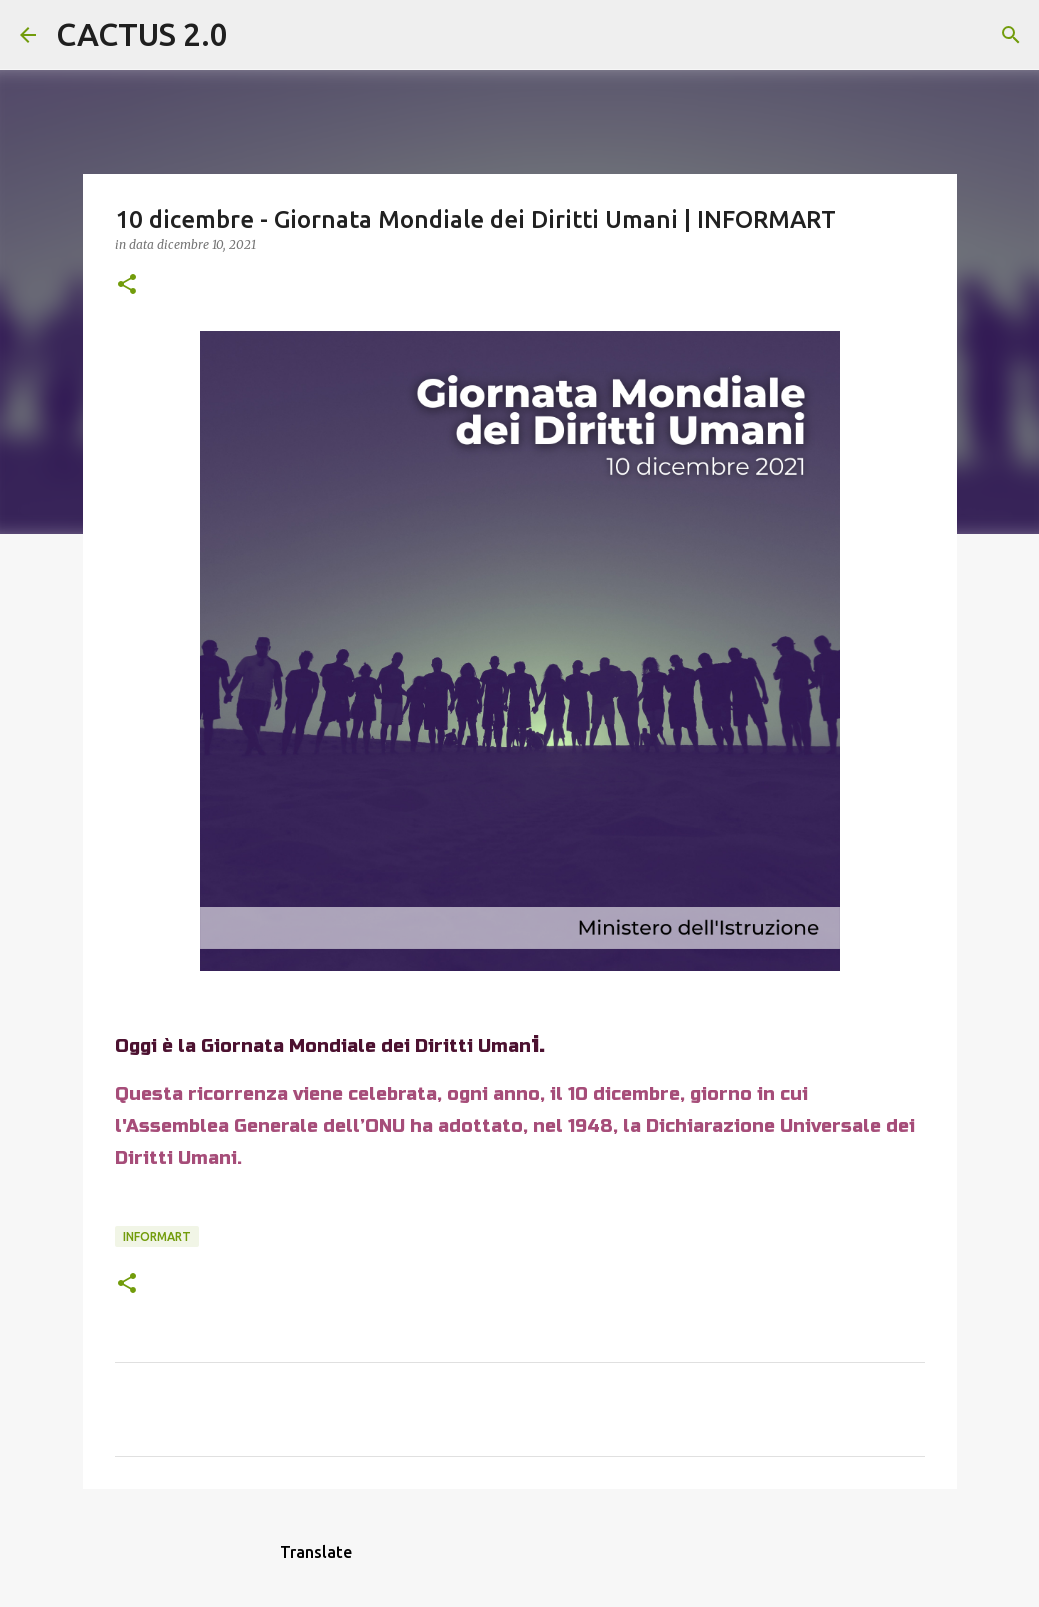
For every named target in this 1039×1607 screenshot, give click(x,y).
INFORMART (157, 1236)
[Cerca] (256, 35)
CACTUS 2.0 (142, 34)
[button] (127, 285)
